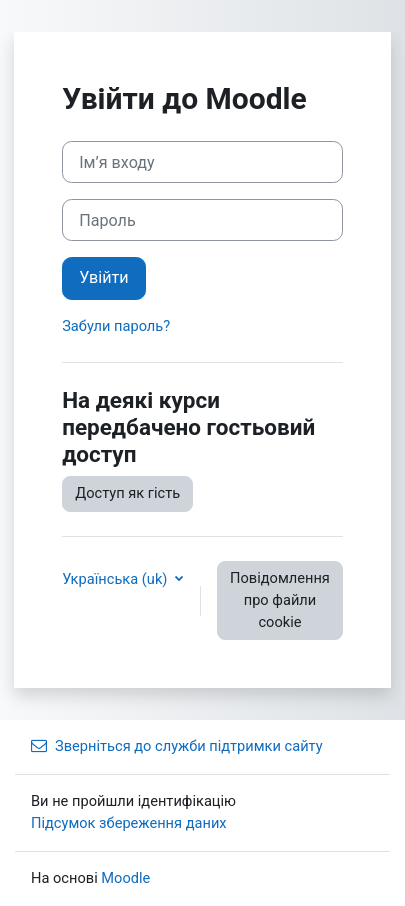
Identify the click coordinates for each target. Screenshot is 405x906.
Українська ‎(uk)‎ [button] (116, 579)
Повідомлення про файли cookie (280, 600)
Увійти (103, 277)
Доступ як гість (127, 493)
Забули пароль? (116, 326)
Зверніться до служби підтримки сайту (177, 746)
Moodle (125, 878)
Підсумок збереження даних (129, 823)
